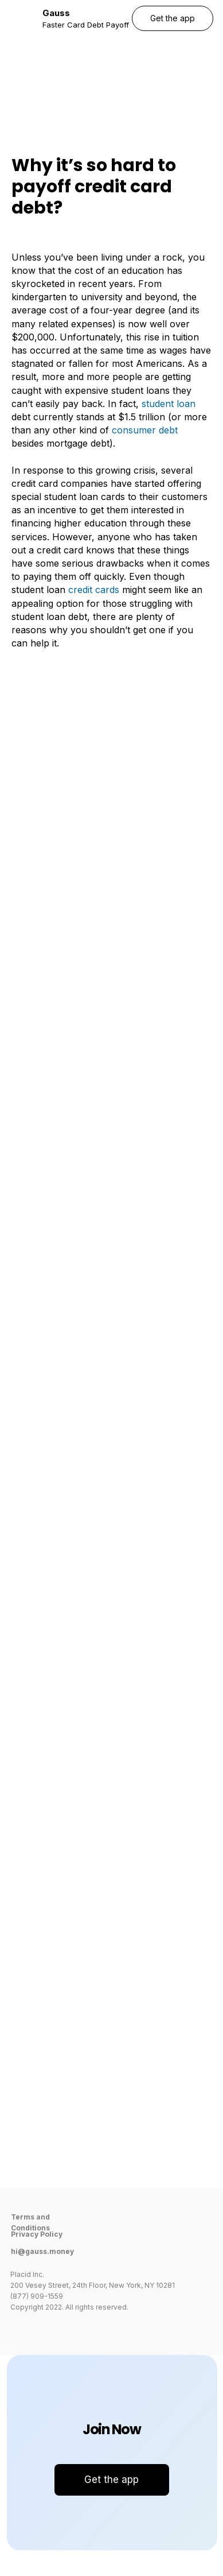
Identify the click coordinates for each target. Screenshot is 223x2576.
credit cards (93, 589)
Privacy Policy (36, 2234)
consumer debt (145, 430)
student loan (168, 403)
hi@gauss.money (42, 2251)
